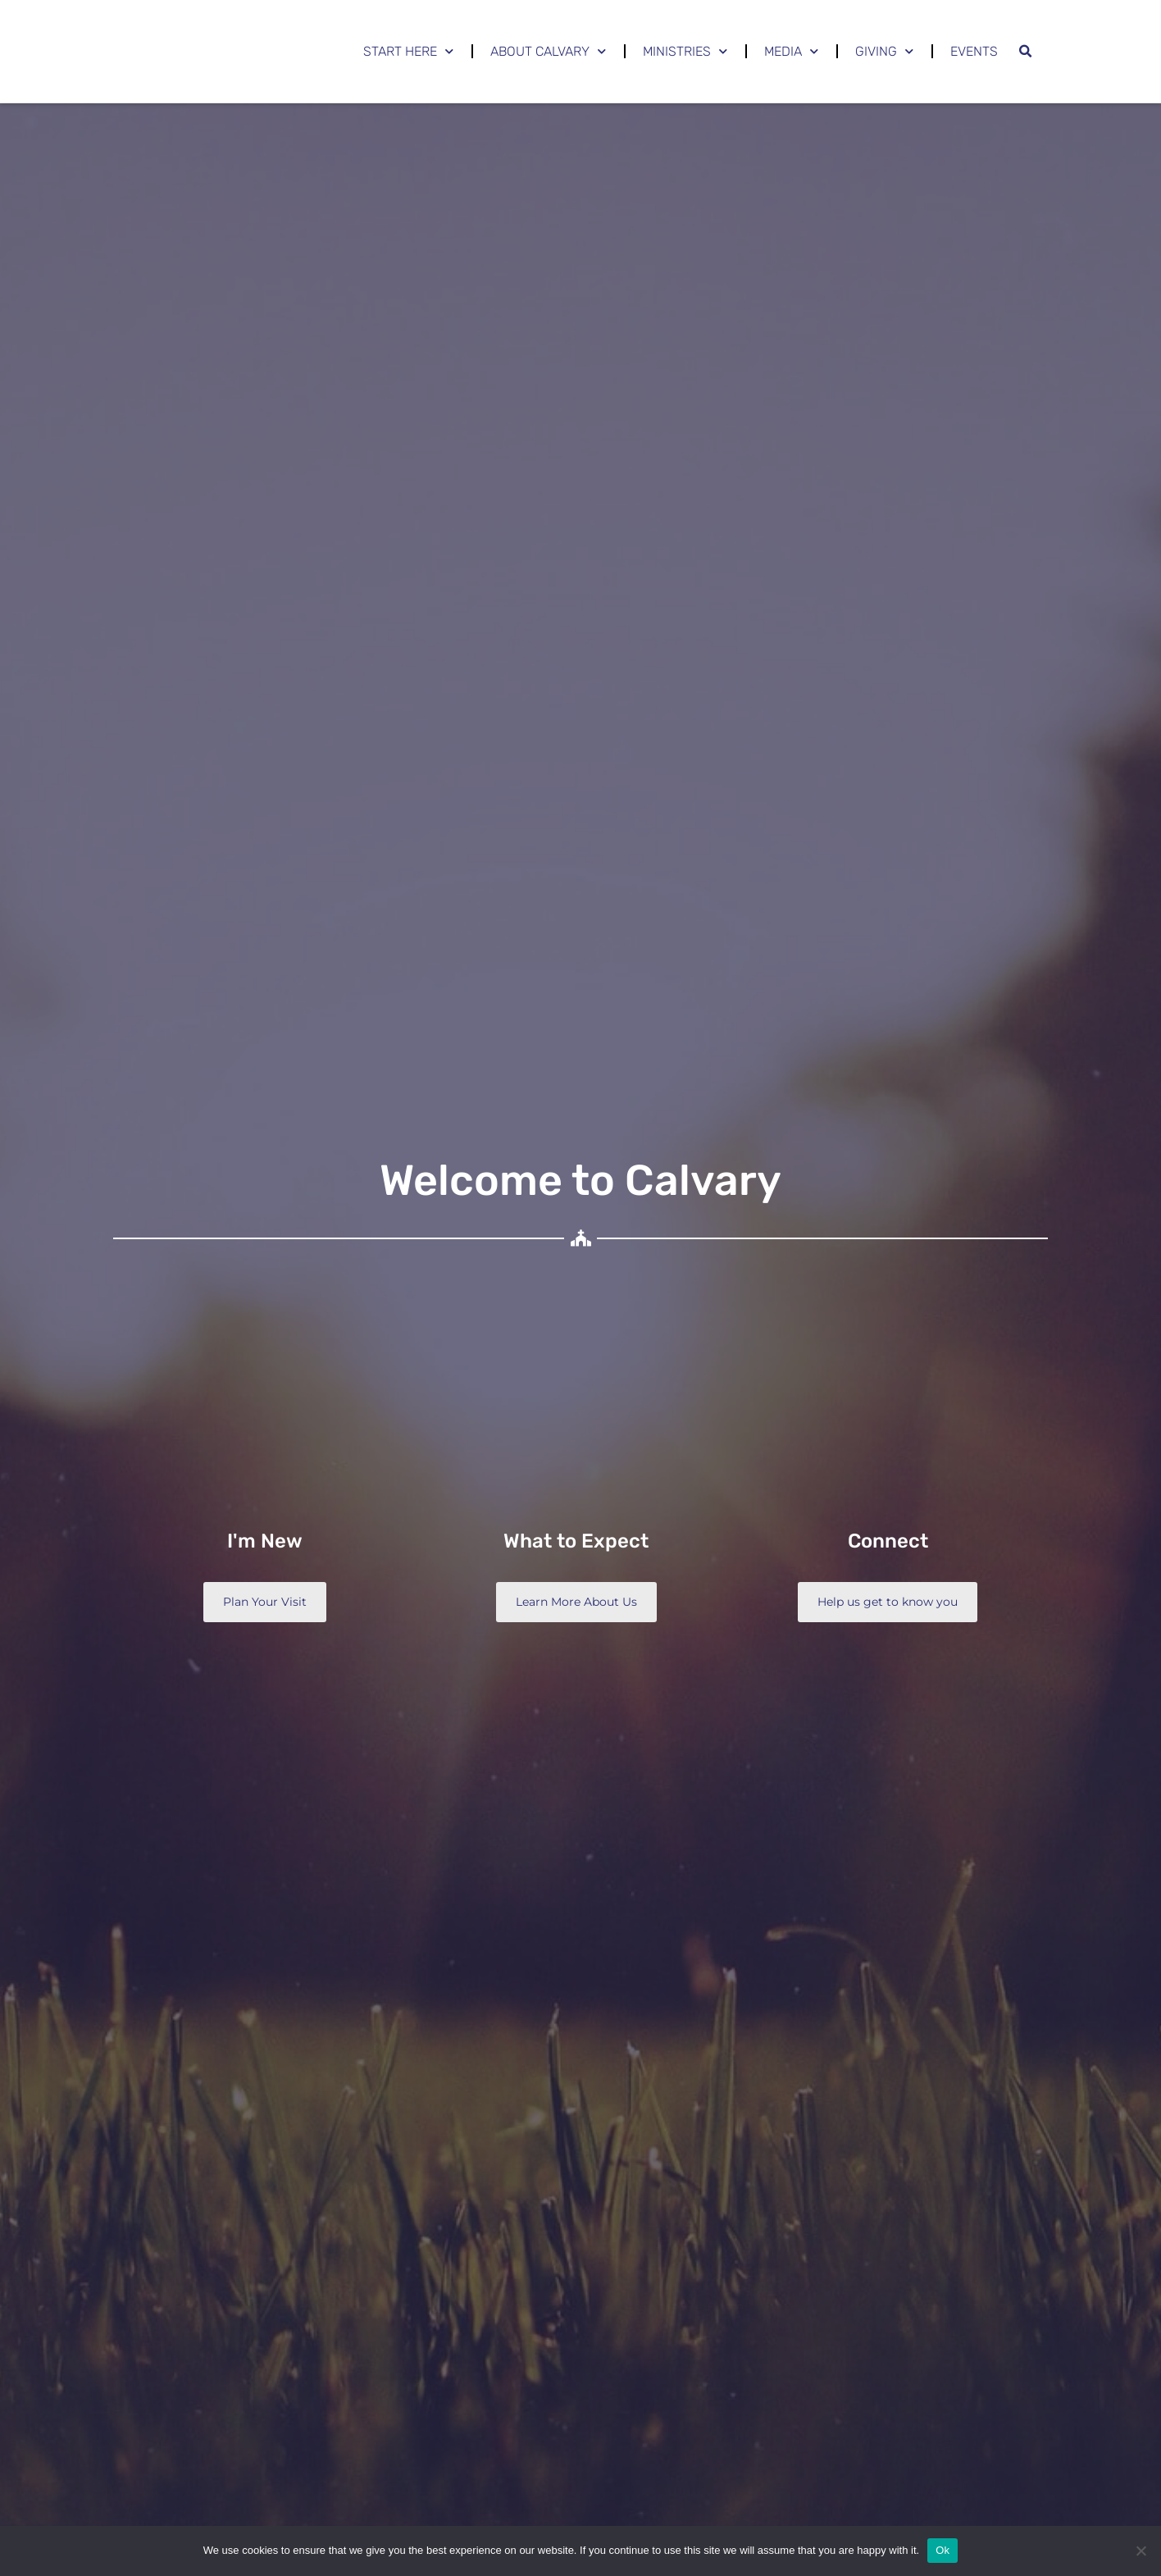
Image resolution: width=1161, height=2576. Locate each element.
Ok (942, 2550)
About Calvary (548, 51)
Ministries (685, 51)
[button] (1024, 51)
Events (974, 51)
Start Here (408, 51)
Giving (884, 51)
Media (791, 51)
